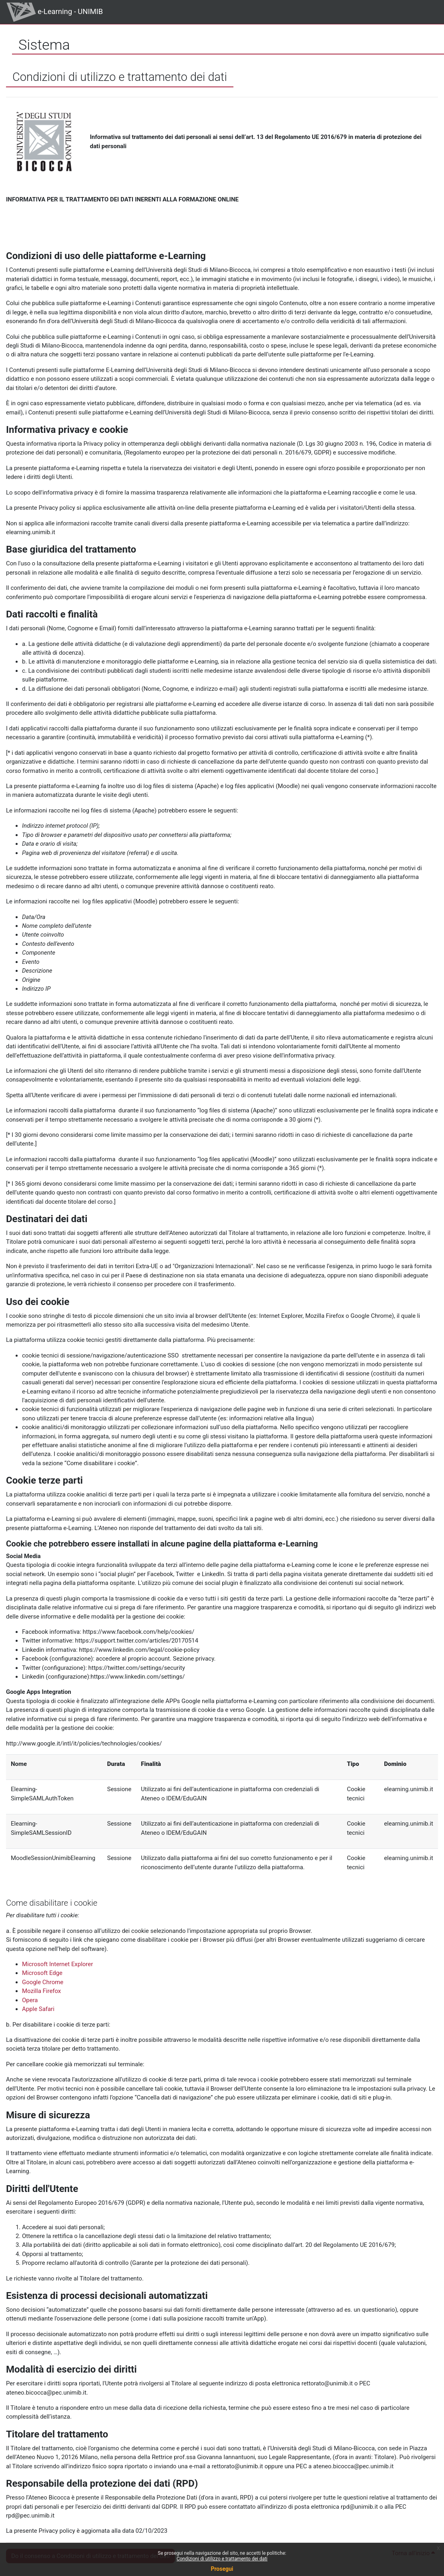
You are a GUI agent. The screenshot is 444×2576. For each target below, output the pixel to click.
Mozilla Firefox (41, 1991)
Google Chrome (42, 1982)
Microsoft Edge (42, 1973)
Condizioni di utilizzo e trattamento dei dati (222, 2559)
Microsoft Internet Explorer (57, 1964)
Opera (30, 2000)
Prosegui (222, 2569)
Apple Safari (38, 2009)
